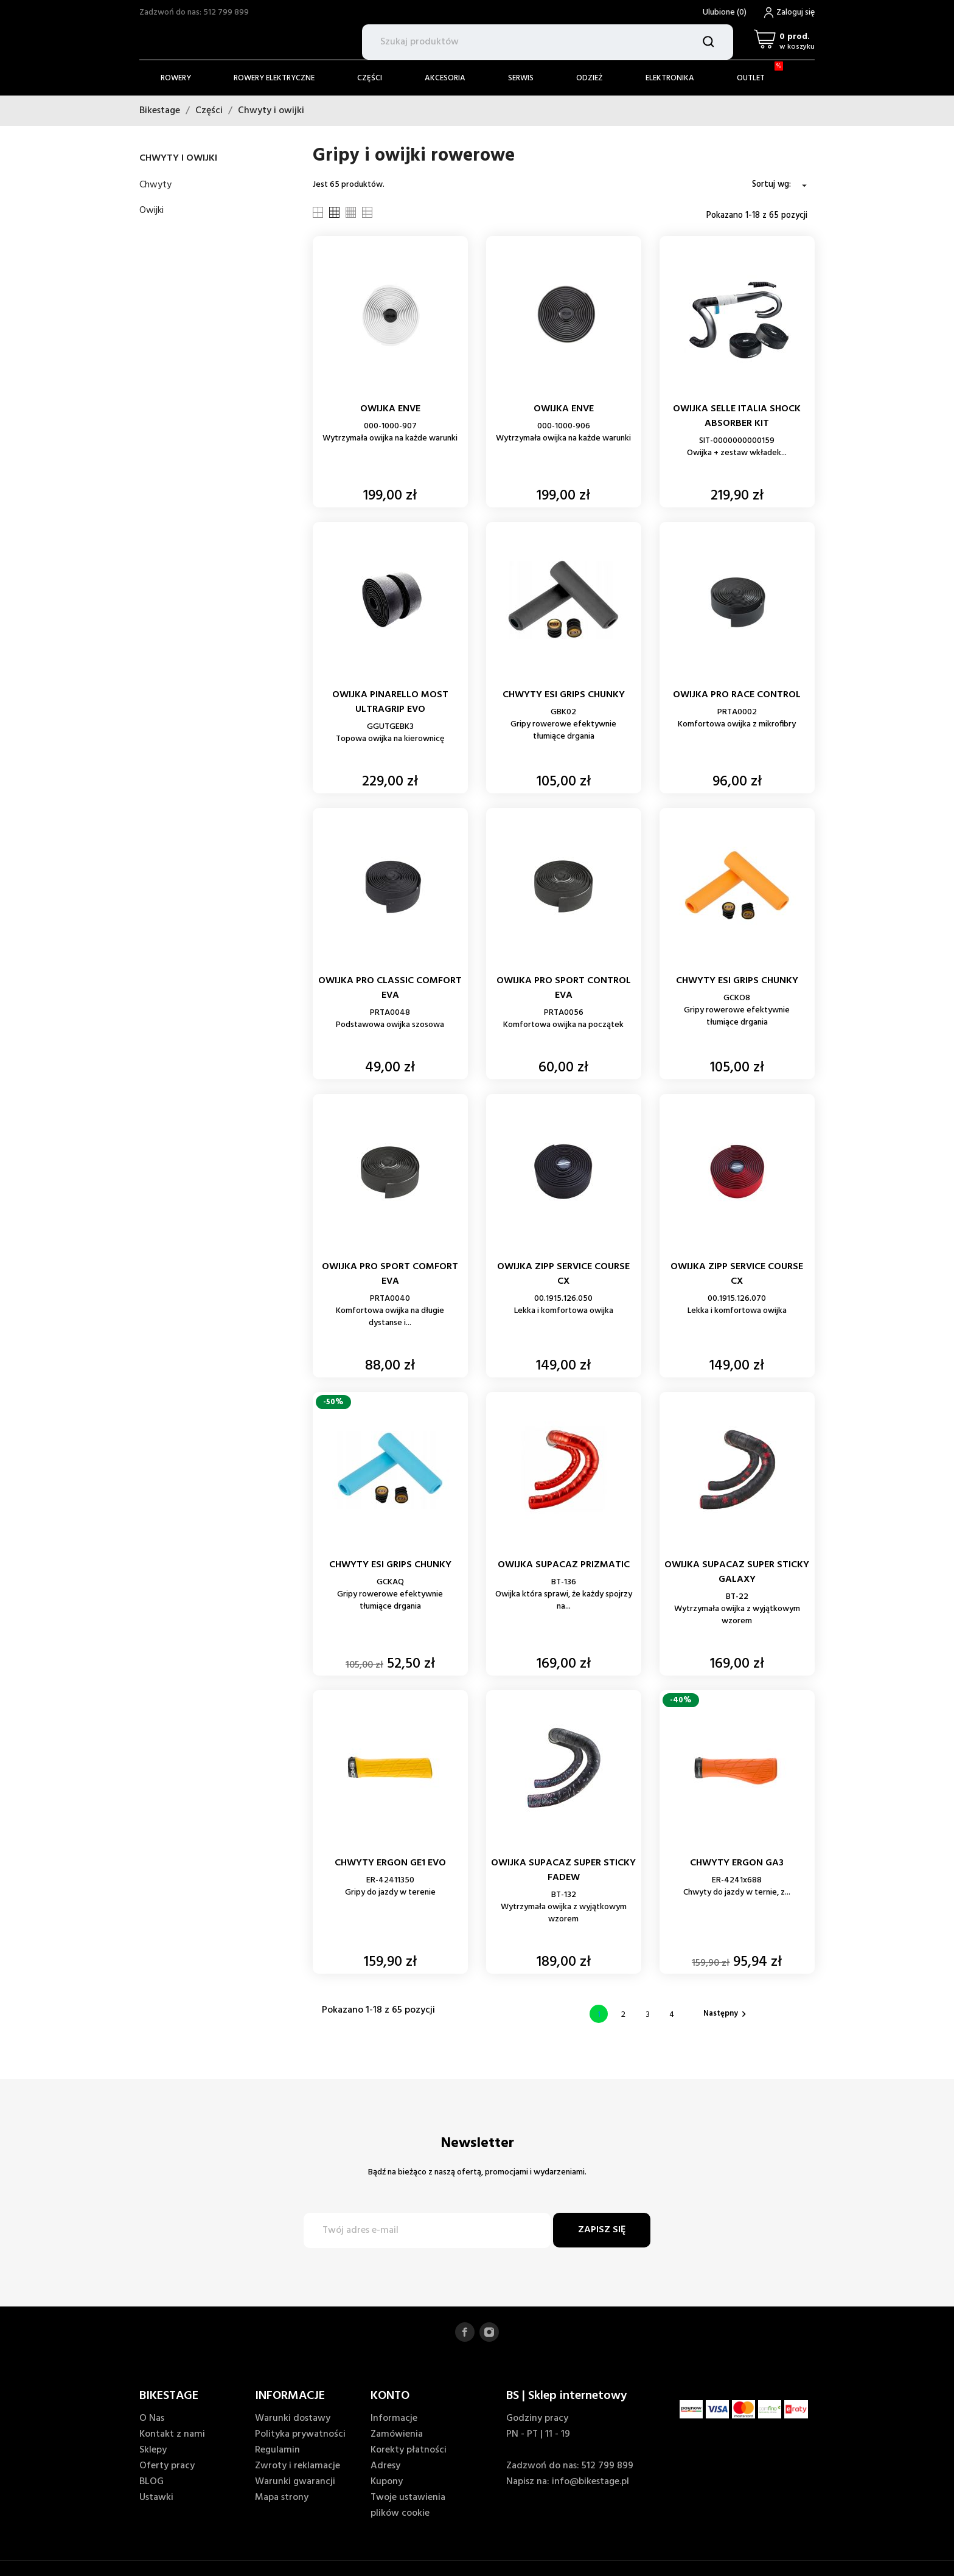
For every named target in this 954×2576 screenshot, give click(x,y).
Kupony (387, 2482)
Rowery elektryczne (274, 78)
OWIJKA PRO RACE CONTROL (737, 695)
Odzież (589, 78)
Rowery (176, 78)
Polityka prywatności (300, 2434)
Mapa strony (281, 2497)
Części (369, 78)
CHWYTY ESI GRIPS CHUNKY (564, 695)
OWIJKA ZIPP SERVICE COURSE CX (563, 1274)
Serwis (521, 78)
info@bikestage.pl (590, 2482)
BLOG (151, 2482)
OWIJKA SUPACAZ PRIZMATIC (564, 1565)
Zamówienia (397, 2434)
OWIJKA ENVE (390, 409)
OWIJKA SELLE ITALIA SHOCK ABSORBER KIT (737, 416)
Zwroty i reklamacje (297, 2466)
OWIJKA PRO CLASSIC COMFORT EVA (390, 988)
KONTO (390, 2396)
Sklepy (153, 2450)
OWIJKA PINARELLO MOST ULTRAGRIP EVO (390, 702)
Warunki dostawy (292, 2418)
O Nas (151, 2418)
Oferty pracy (167, 2466)
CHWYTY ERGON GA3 (737, 1863)
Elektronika (670, 78)
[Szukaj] (548, 42)
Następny (726, 2013)
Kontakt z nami (172, 2434)
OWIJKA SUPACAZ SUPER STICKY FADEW (563, 1870)
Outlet (760, 73)
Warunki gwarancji (295, 2482)
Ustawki (156, 2497)
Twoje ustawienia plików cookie (408, 2505)
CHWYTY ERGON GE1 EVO (390, 1863)
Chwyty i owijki (178, 158)
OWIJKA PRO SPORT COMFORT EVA (390, 1274)
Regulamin (277, 2450)
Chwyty (155, 185)
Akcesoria (445, 78)
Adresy (385, 2466)
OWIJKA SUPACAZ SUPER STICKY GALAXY (736, 1572)
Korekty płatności (409, 2450)
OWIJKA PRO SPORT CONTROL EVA (563, 988)
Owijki (151, 210)
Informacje (394, 2418)
